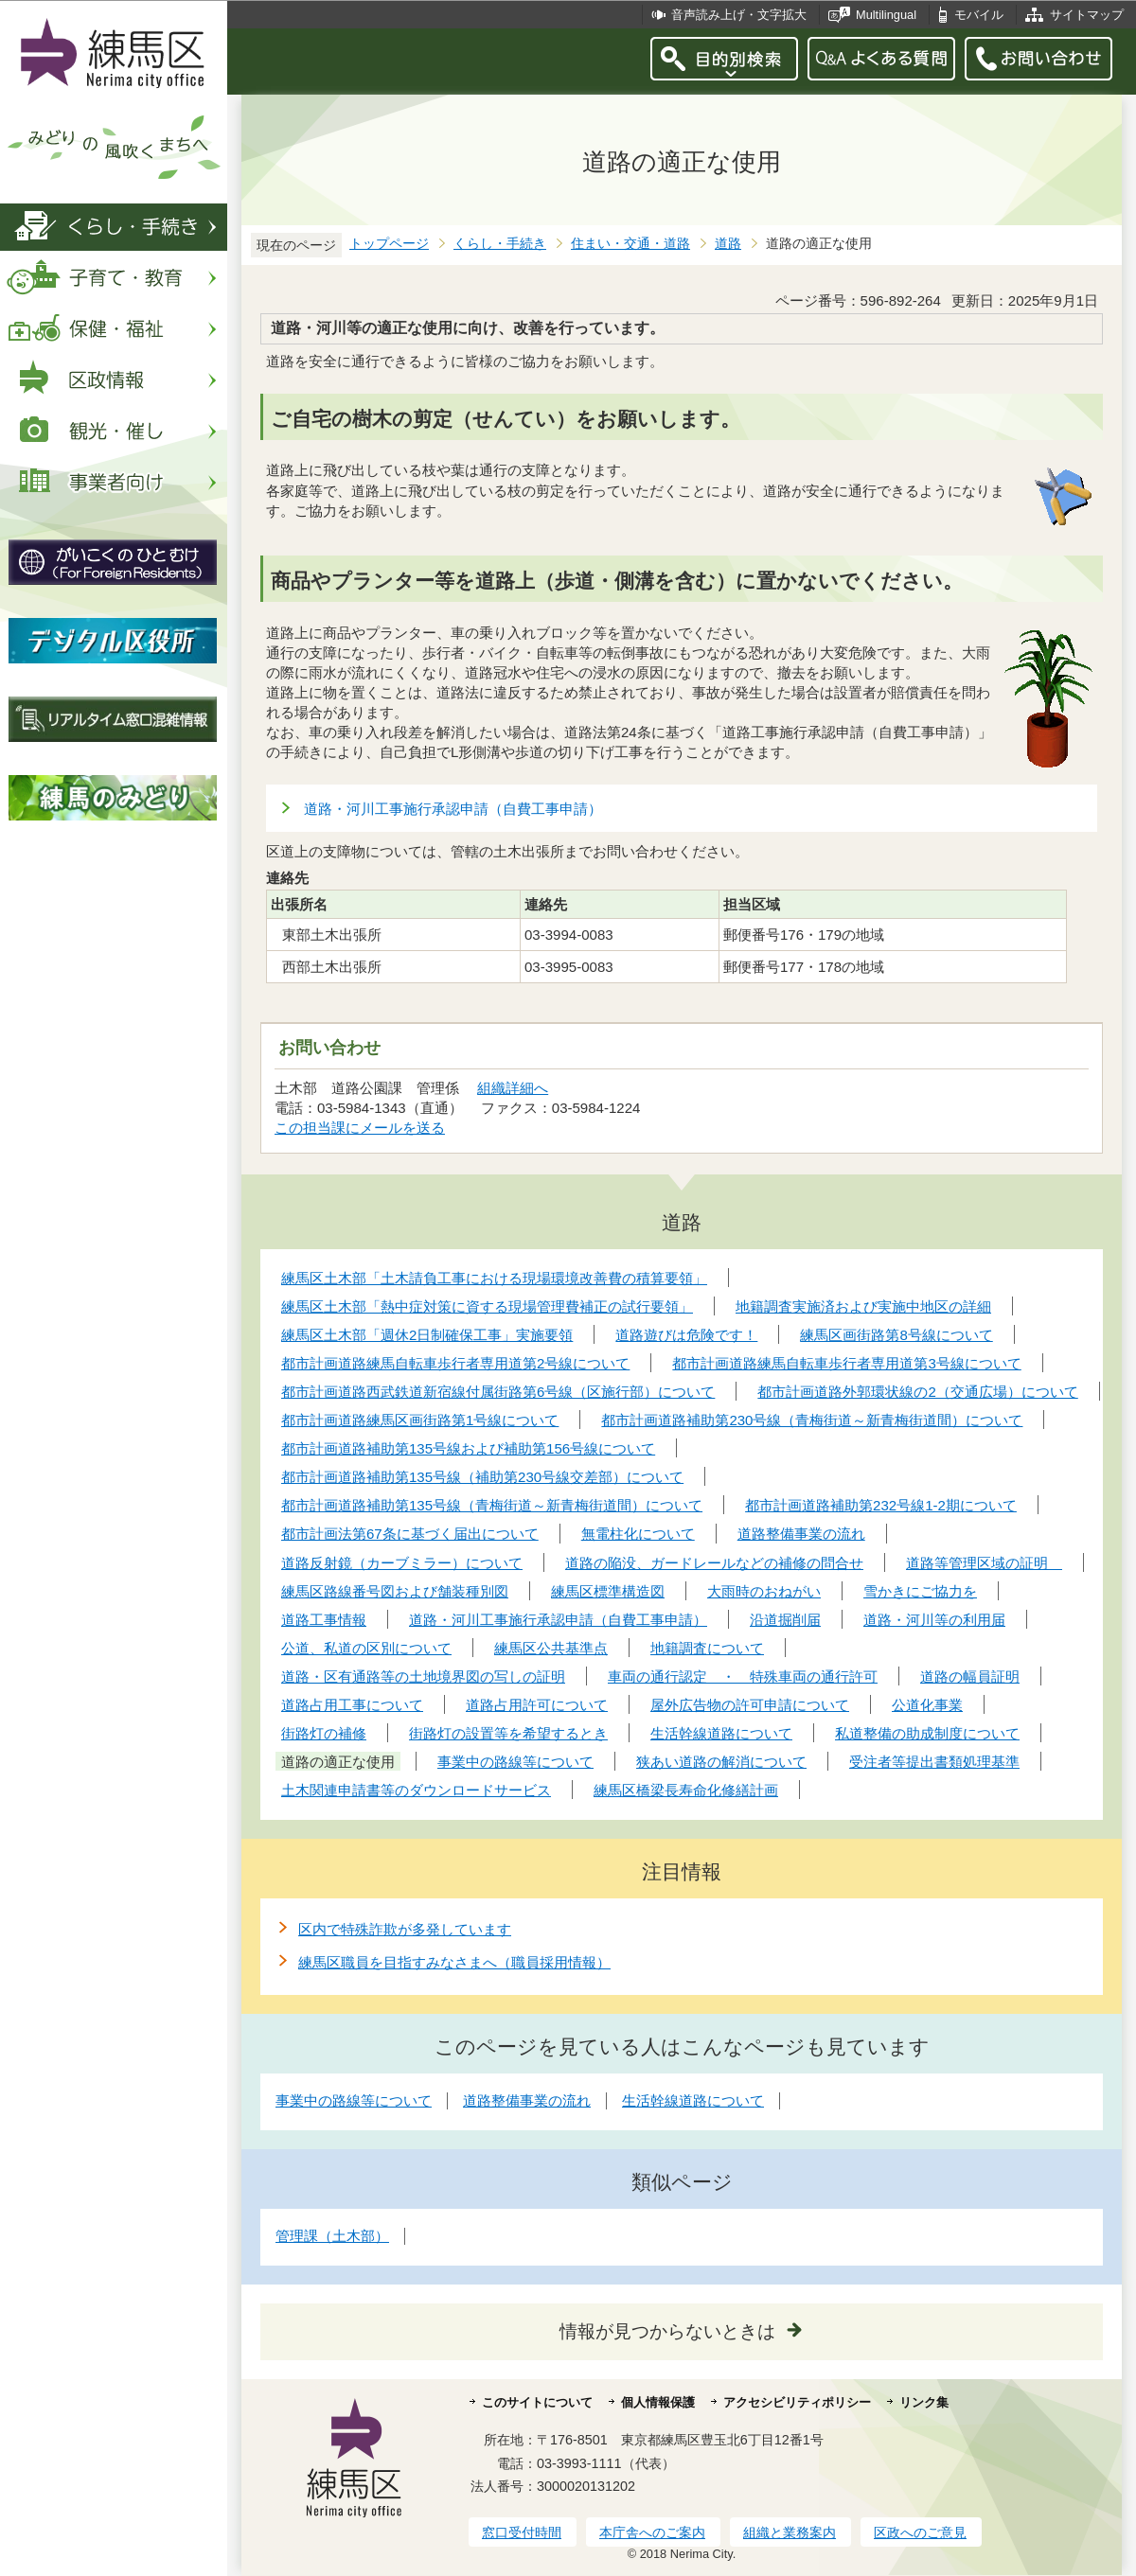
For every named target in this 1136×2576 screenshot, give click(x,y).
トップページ (389, 244)
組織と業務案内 (789, 2532)
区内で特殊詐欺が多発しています (404, 1929)
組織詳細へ (512, 1088)
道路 (728, 244)
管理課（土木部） (332, 2236)
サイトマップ (1087, 15)
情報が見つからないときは (667, 2331)
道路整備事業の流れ (527, 2100)
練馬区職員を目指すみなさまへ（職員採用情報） (454, 1962)
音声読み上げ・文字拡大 (739, 15)
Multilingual (886, 15)
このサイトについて (537, 2402)
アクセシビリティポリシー (797, 2402)
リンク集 (924, 2402)
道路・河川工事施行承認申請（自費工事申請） (453, 809)
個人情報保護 (658, 2402)
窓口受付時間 (521, 2532)
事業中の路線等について (353, 2100)
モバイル (978, 15)
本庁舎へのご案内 (652, 2532)
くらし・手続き (499, 244)
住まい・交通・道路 (630, 244)
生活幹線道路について (693, 2100)
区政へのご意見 (920, 2532)
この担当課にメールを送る (360, 1128)
